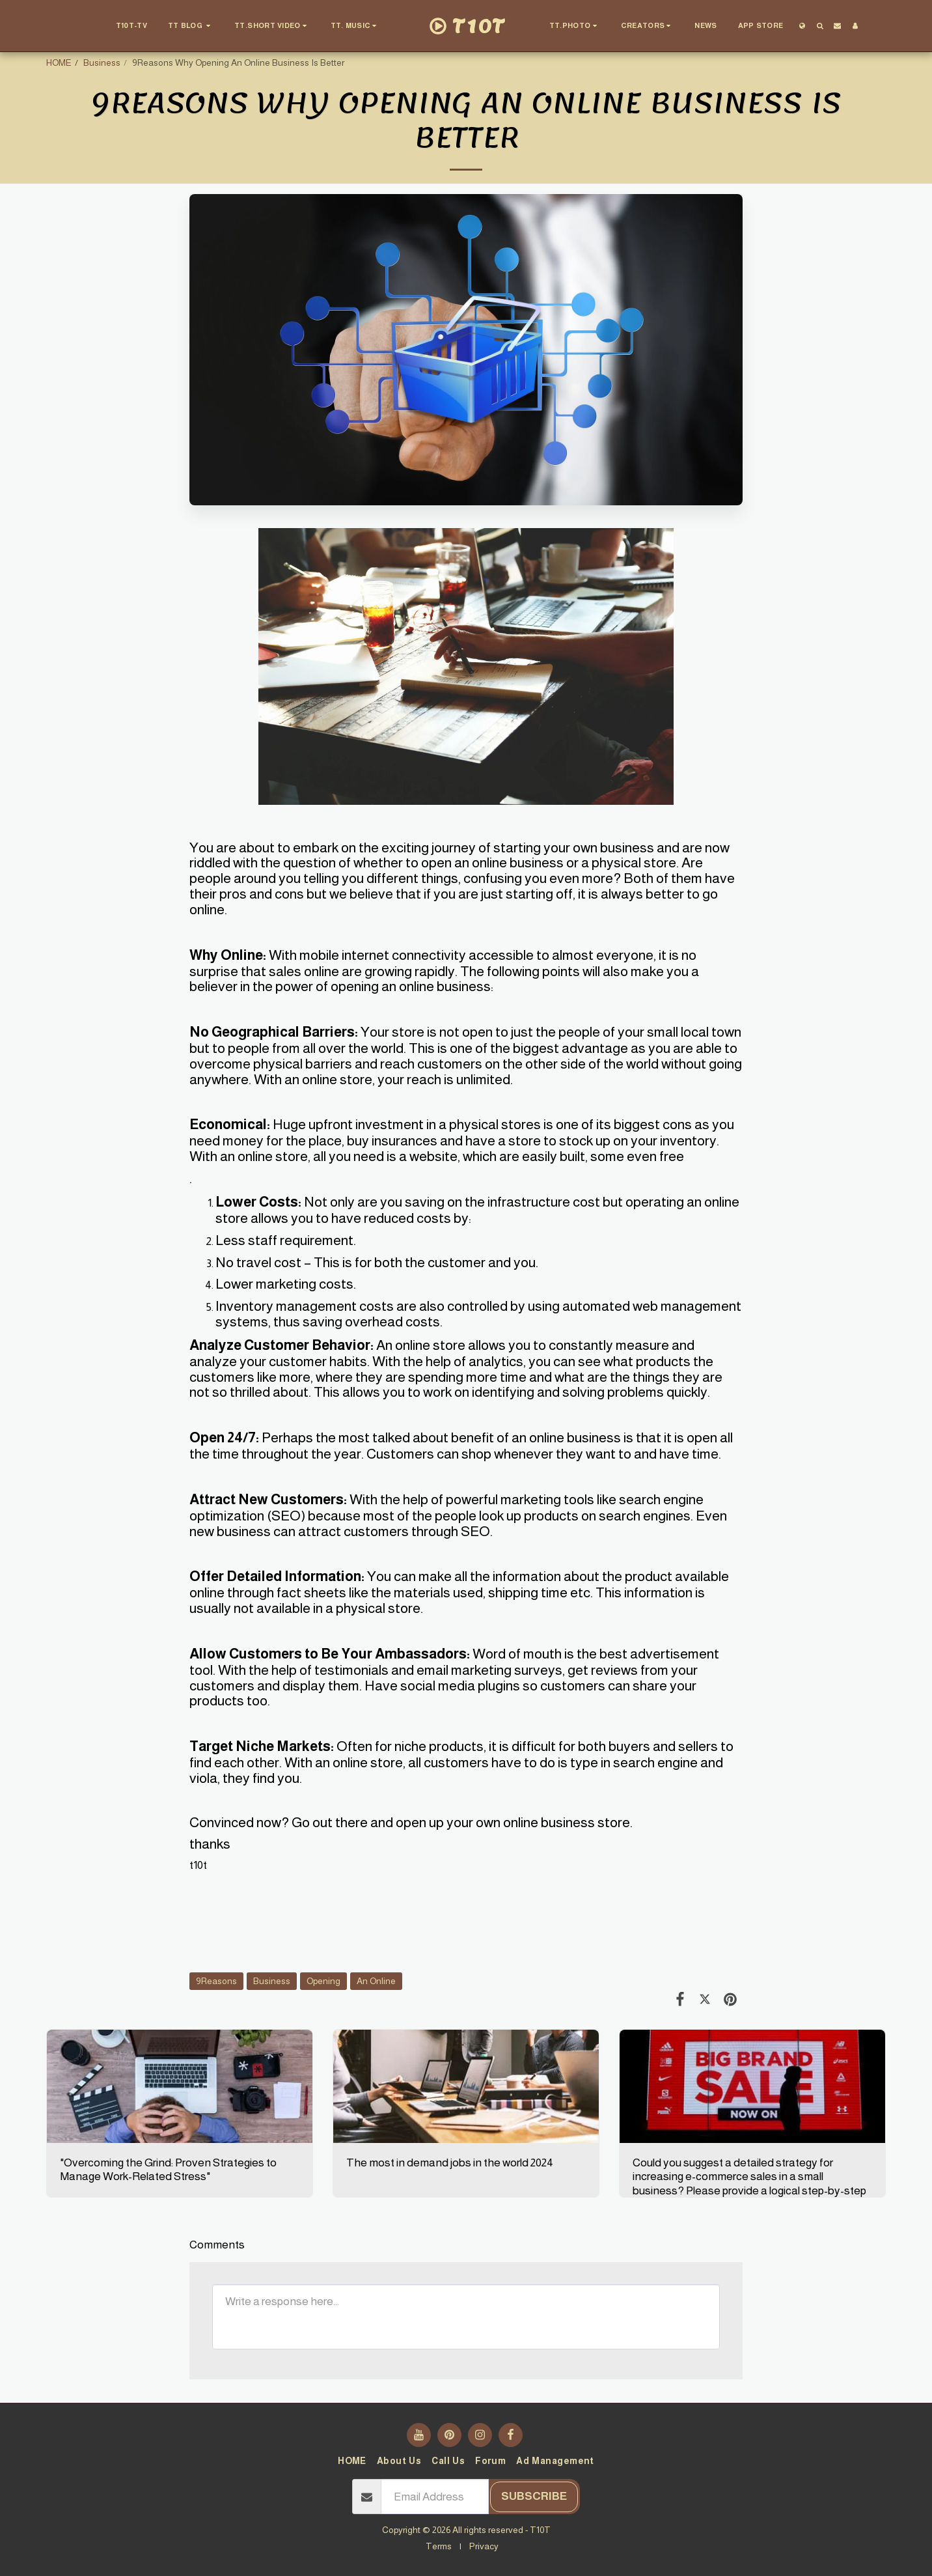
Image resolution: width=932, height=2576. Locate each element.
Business (101, 62)
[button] (190, 26)
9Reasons (216, 1981)
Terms (439, 2546)
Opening (323, 1981)
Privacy (484, 2546)
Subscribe (534, 2495)
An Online (376, 1981)
